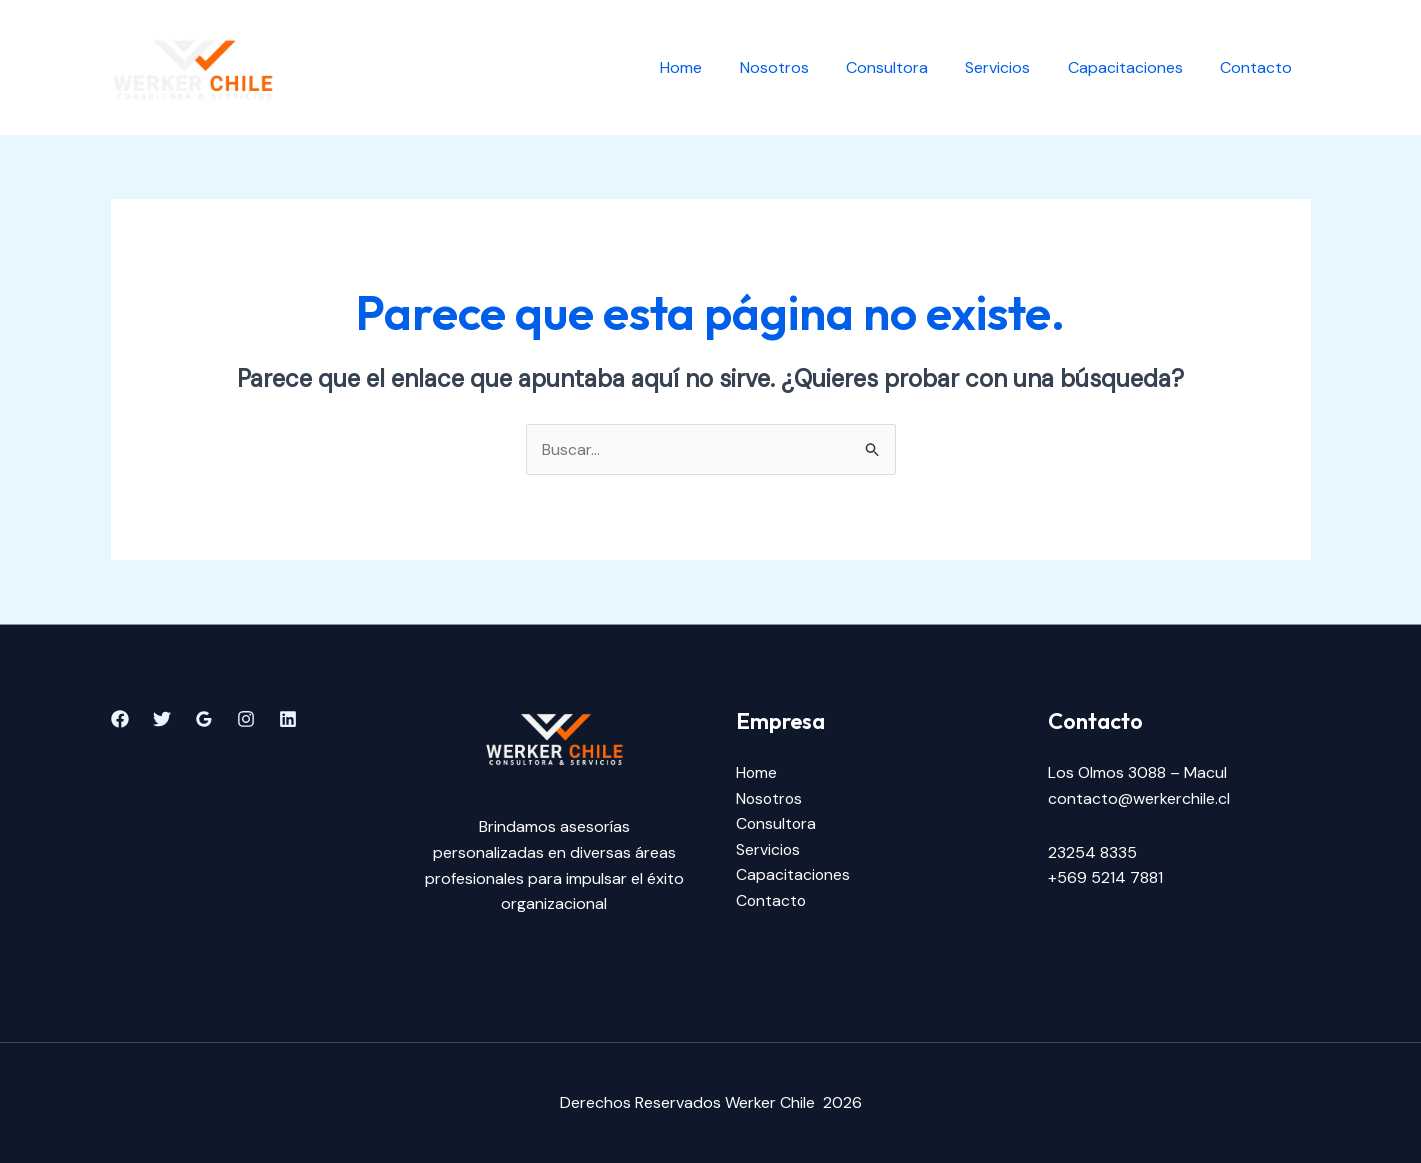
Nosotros (798, 67)
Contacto (1259, 67)
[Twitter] (162, 720)
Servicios (1011, 67)
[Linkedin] (288, 720)
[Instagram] (246, 720)
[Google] (204, 720)
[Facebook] (120, 720)
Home (711, 67)
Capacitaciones (1133, 67)
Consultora (906, 67)
